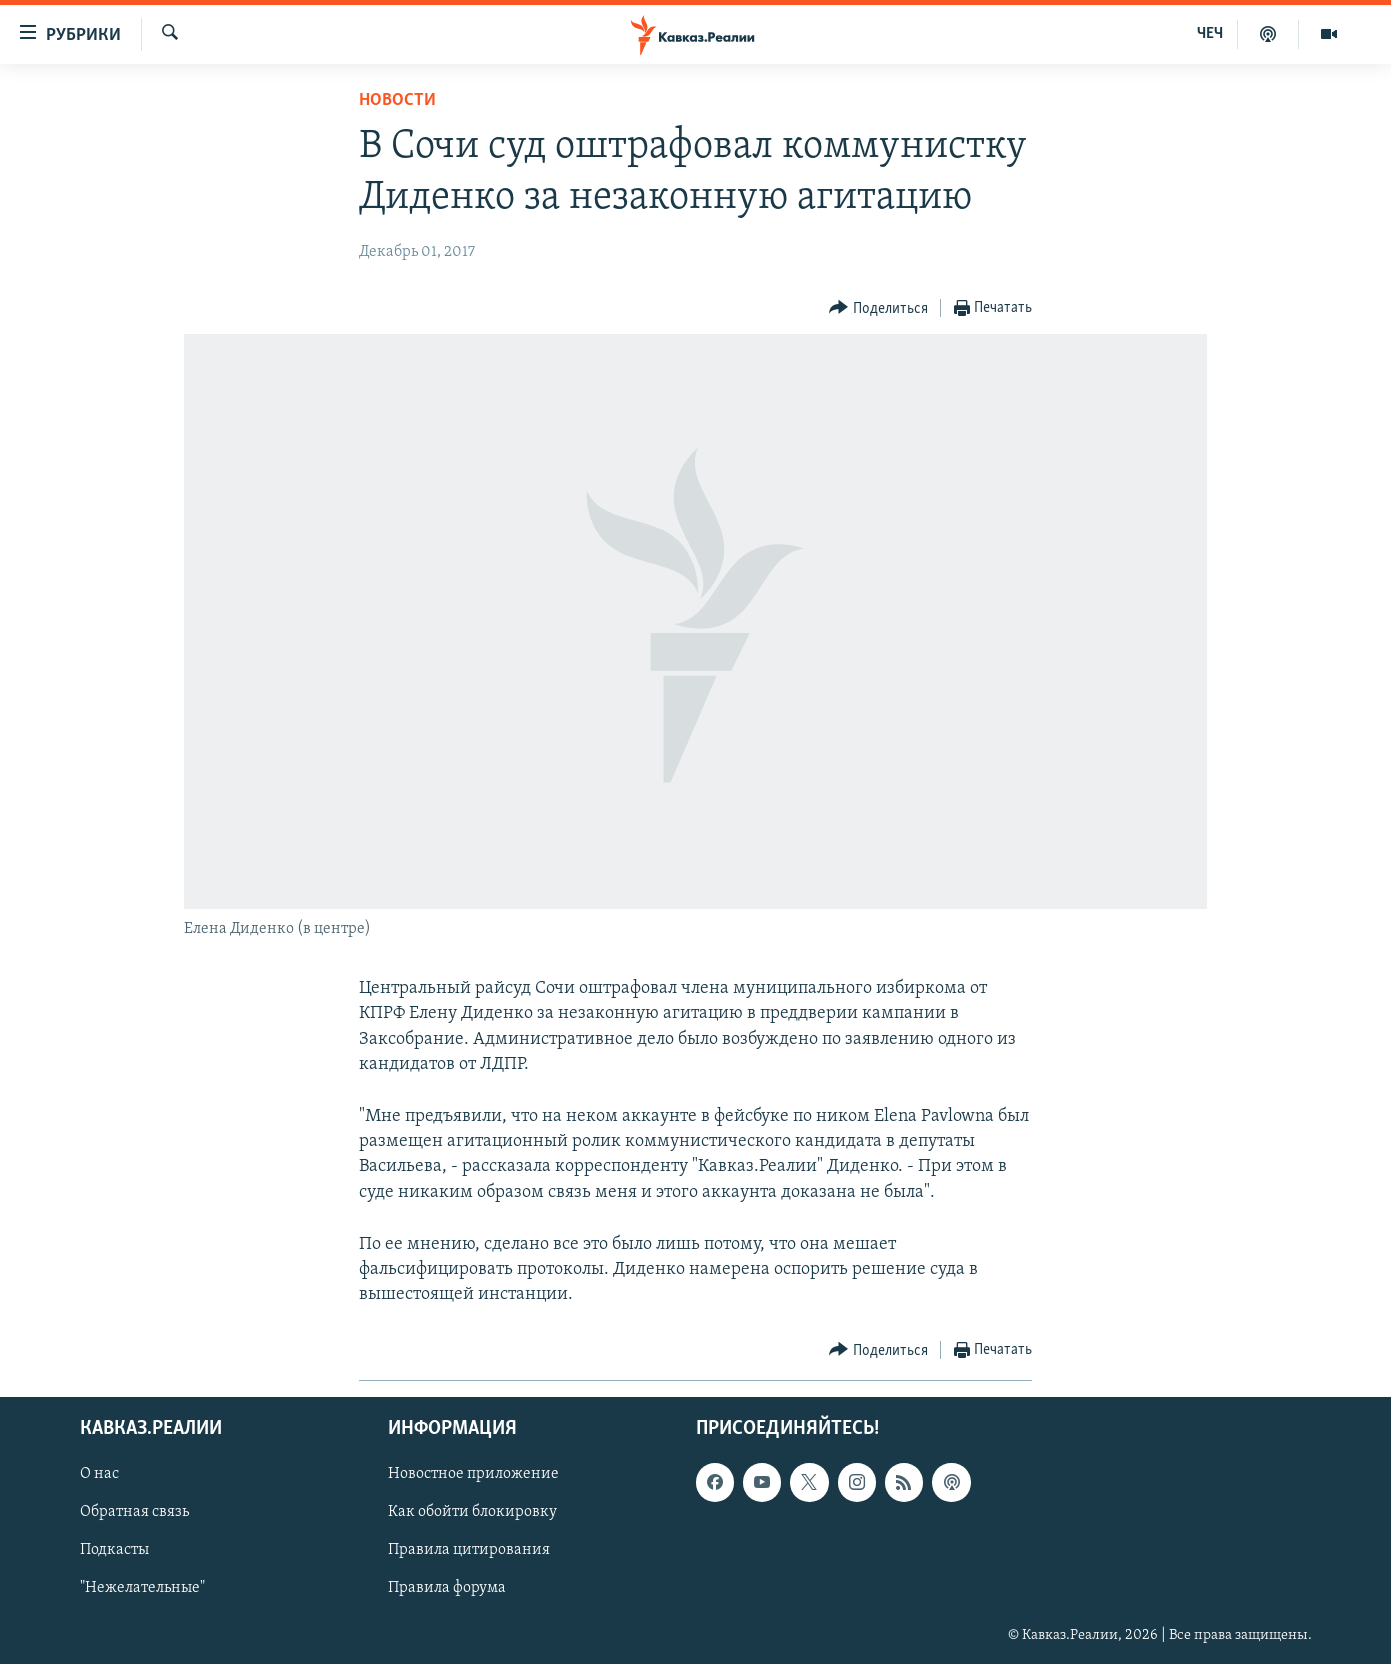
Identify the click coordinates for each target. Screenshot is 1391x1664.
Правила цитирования (469, 1551)
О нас (99, 1475)
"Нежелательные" (142, 1589)
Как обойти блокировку (472, 1513)
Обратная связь (134, 1513)
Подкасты (114, 1551)
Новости (397, 100)
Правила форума (447, 1589)
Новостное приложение (473, 1475)
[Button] (878, 308)
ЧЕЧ (1210, 34)
